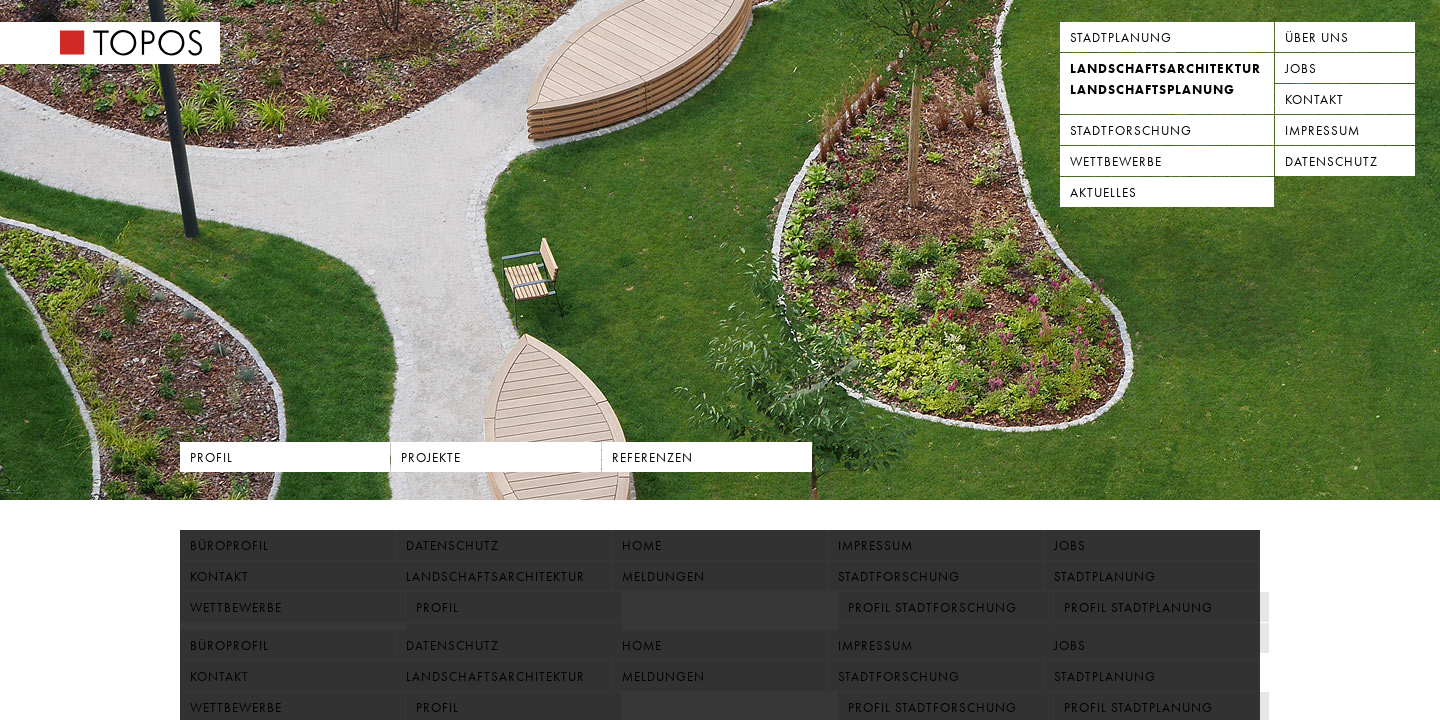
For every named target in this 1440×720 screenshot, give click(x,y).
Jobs (1301, 68)
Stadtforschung (1131, 130)
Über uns (1317, 37)
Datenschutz (1331, 161)
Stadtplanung (1121, 37)
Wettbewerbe (1116, 161)
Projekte (431, 457)
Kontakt (1314, 99)
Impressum (1322, 130)
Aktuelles (1103, 192)
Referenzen (652, 457)
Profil (211, 457)
